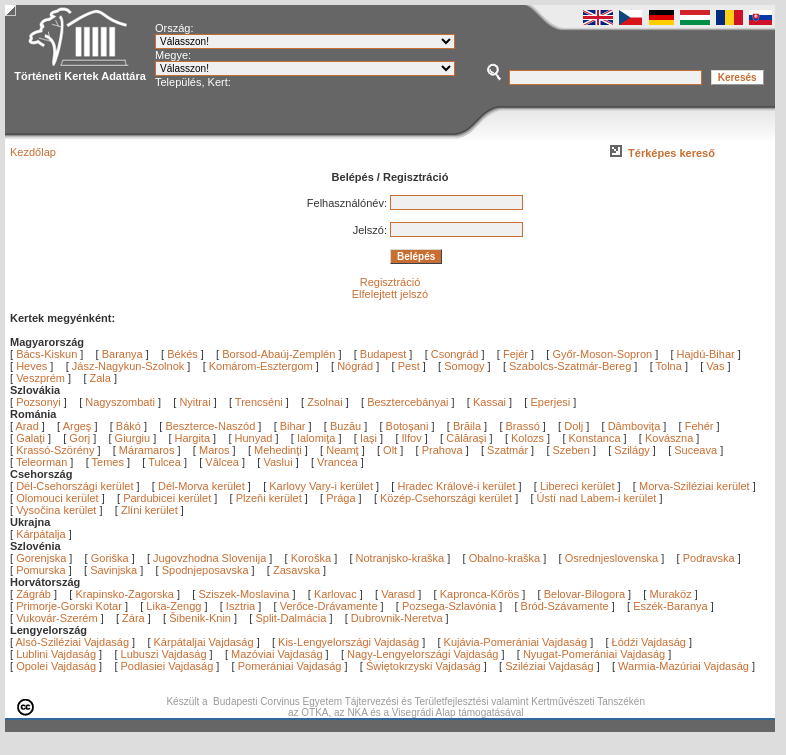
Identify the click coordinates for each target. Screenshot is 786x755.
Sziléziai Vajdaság (549, 666)
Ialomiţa (318, 438)
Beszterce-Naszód (211, 426)
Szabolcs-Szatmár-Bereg (570, 366)
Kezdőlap (33, 152)
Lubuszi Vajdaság (164, 654)
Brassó (524, 426)
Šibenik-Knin (200, 618)
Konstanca (596, 438)
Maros (216, 450)
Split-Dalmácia (290, 618)
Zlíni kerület (149, 510)
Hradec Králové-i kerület (456, 486)
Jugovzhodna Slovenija (209, 558)
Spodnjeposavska (205, 570)
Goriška (110, 558)
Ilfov (413, 438)
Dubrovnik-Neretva (397, 618)
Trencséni (259, 402)
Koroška (311, 558)
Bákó (130, 426)
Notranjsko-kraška (400, 558)
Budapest (383, 354)
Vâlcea (223, 462)
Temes (109, 462)
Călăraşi (467, 438)
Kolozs (529, 438)
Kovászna (670, 438)
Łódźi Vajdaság (649, 642)
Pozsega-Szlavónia (449, 606)
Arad (29, 426)
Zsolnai (324, 402)
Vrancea (339, 462)
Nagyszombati (120, 402)
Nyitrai (194, 402)
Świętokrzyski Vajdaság (423, 666)
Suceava (697, 450)
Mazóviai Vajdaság (277, 654)
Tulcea (166, 462)
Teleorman (43, 462)
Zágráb (35, 594)
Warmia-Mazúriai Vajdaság (683, 666)
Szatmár (509, 450)
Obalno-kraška (505, 558)
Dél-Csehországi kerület (74, 486)
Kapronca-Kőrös (480, 594)
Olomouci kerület (57, 498)
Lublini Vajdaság (56, 654)
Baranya (122, 354)
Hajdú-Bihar (706, 354)
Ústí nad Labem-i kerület (597, 498)
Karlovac (335, 594)
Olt (391, 450)
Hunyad (255, 438)
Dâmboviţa (636, 426)
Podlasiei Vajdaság (167, 666)
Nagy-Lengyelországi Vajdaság (422, 654)
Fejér (515, 354)
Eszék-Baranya (670, 606)
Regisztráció (390, 282)
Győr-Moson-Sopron (602, 354)
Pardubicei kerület (167, 498)
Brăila (468, 426)
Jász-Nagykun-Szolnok (128, 366)
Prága (340, 498)
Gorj (81, 438)
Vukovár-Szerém (57, 618)
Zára (133, 618)
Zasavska (296, 570)
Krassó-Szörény (56, 450)
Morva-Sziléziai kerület (694, 486)
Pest (409, 366)
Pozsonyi (40, 402)
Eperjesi (550, 402)
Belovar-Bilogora (584, 594)
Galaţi (32, 438)
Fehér (701, 426)
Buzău (347, 426)
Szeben (573, 450)
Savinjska (113, 570)
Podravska (709, 558)
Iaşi (370, 438)
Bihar (294, 426)
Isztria (240, 606)
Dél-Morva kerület (201, 486)
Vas (715, 366)
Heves (31, 366)
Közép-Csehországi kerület (446, 498)
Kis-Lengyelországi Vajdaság (348, 642)
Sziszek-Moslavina (243, 594)
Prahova (444, 450)
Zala (100, 378)
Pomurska (42, 570)
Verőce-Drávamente (329, 606)
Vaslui (279, 462)
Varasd (398, 594)
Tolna (669, 366)
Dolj (575, 426)
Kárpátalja (41, 534)
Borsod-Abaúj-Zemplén (278, 354)
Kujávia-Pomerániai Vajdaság (516, 642)
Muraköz (670, 594)
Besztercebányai (407, 402)
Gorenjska (41, 558)
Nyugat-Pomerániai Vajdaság (594, 654)
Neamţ (343, 450)
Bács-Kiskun (46, 354)
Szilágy (633, 450)
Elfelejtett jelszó (390, 294)
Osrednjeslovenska (612, 558)
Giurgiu (134, 438)
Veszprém (40, 378)
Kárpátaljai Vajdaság (204, 642)
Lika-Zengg (173, 606)
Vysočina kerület (56, 510)
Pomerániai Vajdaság (290, 666)
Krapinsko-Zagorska (124, 594)
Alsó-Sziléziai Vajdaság (73, 642)
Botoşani (409, 426)
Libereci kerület (577, 486)
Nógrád (355, 366)
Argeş (79, 426)
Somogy (464, 366)
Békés (182, 354)
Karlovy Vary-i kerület (321, 486)
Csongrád (455, 354)
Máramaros (148, 450)
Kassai (489, 402)
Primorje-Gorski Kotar (69, 606)
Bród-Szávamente (565, 606)
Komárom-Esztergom (261, 366)
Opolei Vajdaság (56, 666)
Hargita (194, 438)
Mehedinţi (279, 450)
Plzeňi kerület (269, 498)
